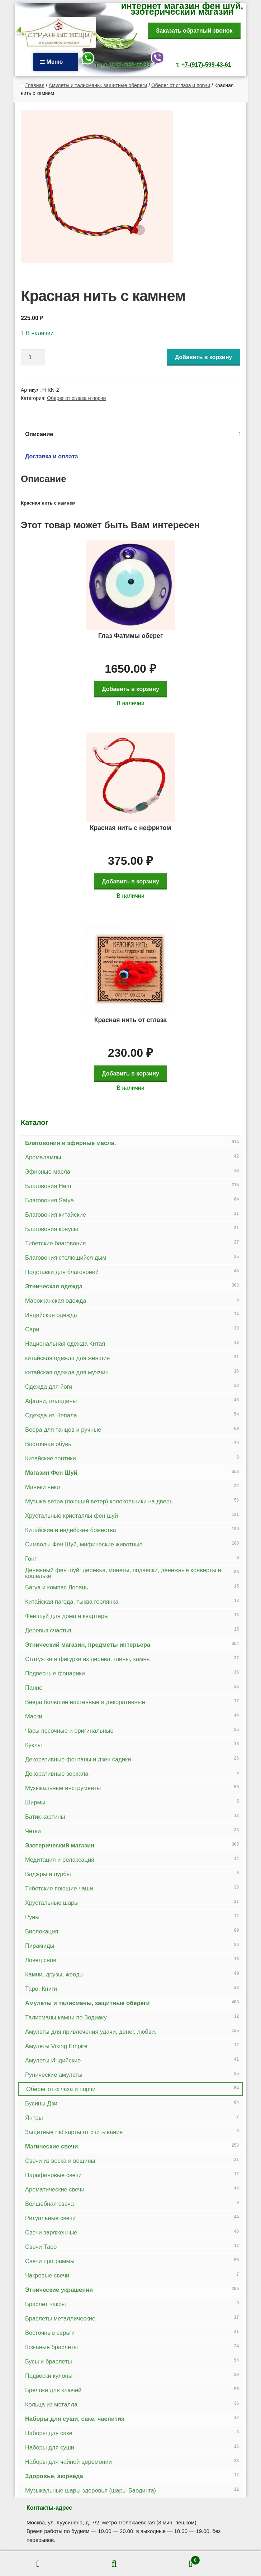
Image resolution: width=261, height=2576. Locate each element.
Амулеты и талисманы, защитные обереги (98, 85)
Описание (39, 434)
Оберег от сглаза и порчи (180, 85)
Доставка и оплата (51, 456)
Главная (34, 85)
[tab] (131, 434)
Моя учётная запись (38, 2564)
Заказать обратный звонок (194, 31)
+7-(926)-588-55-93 (126, 65)
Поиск (114, 2564)
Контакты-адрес (49, 2508)
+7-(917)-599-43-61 (206, 65)
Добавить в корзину (203, 357)
